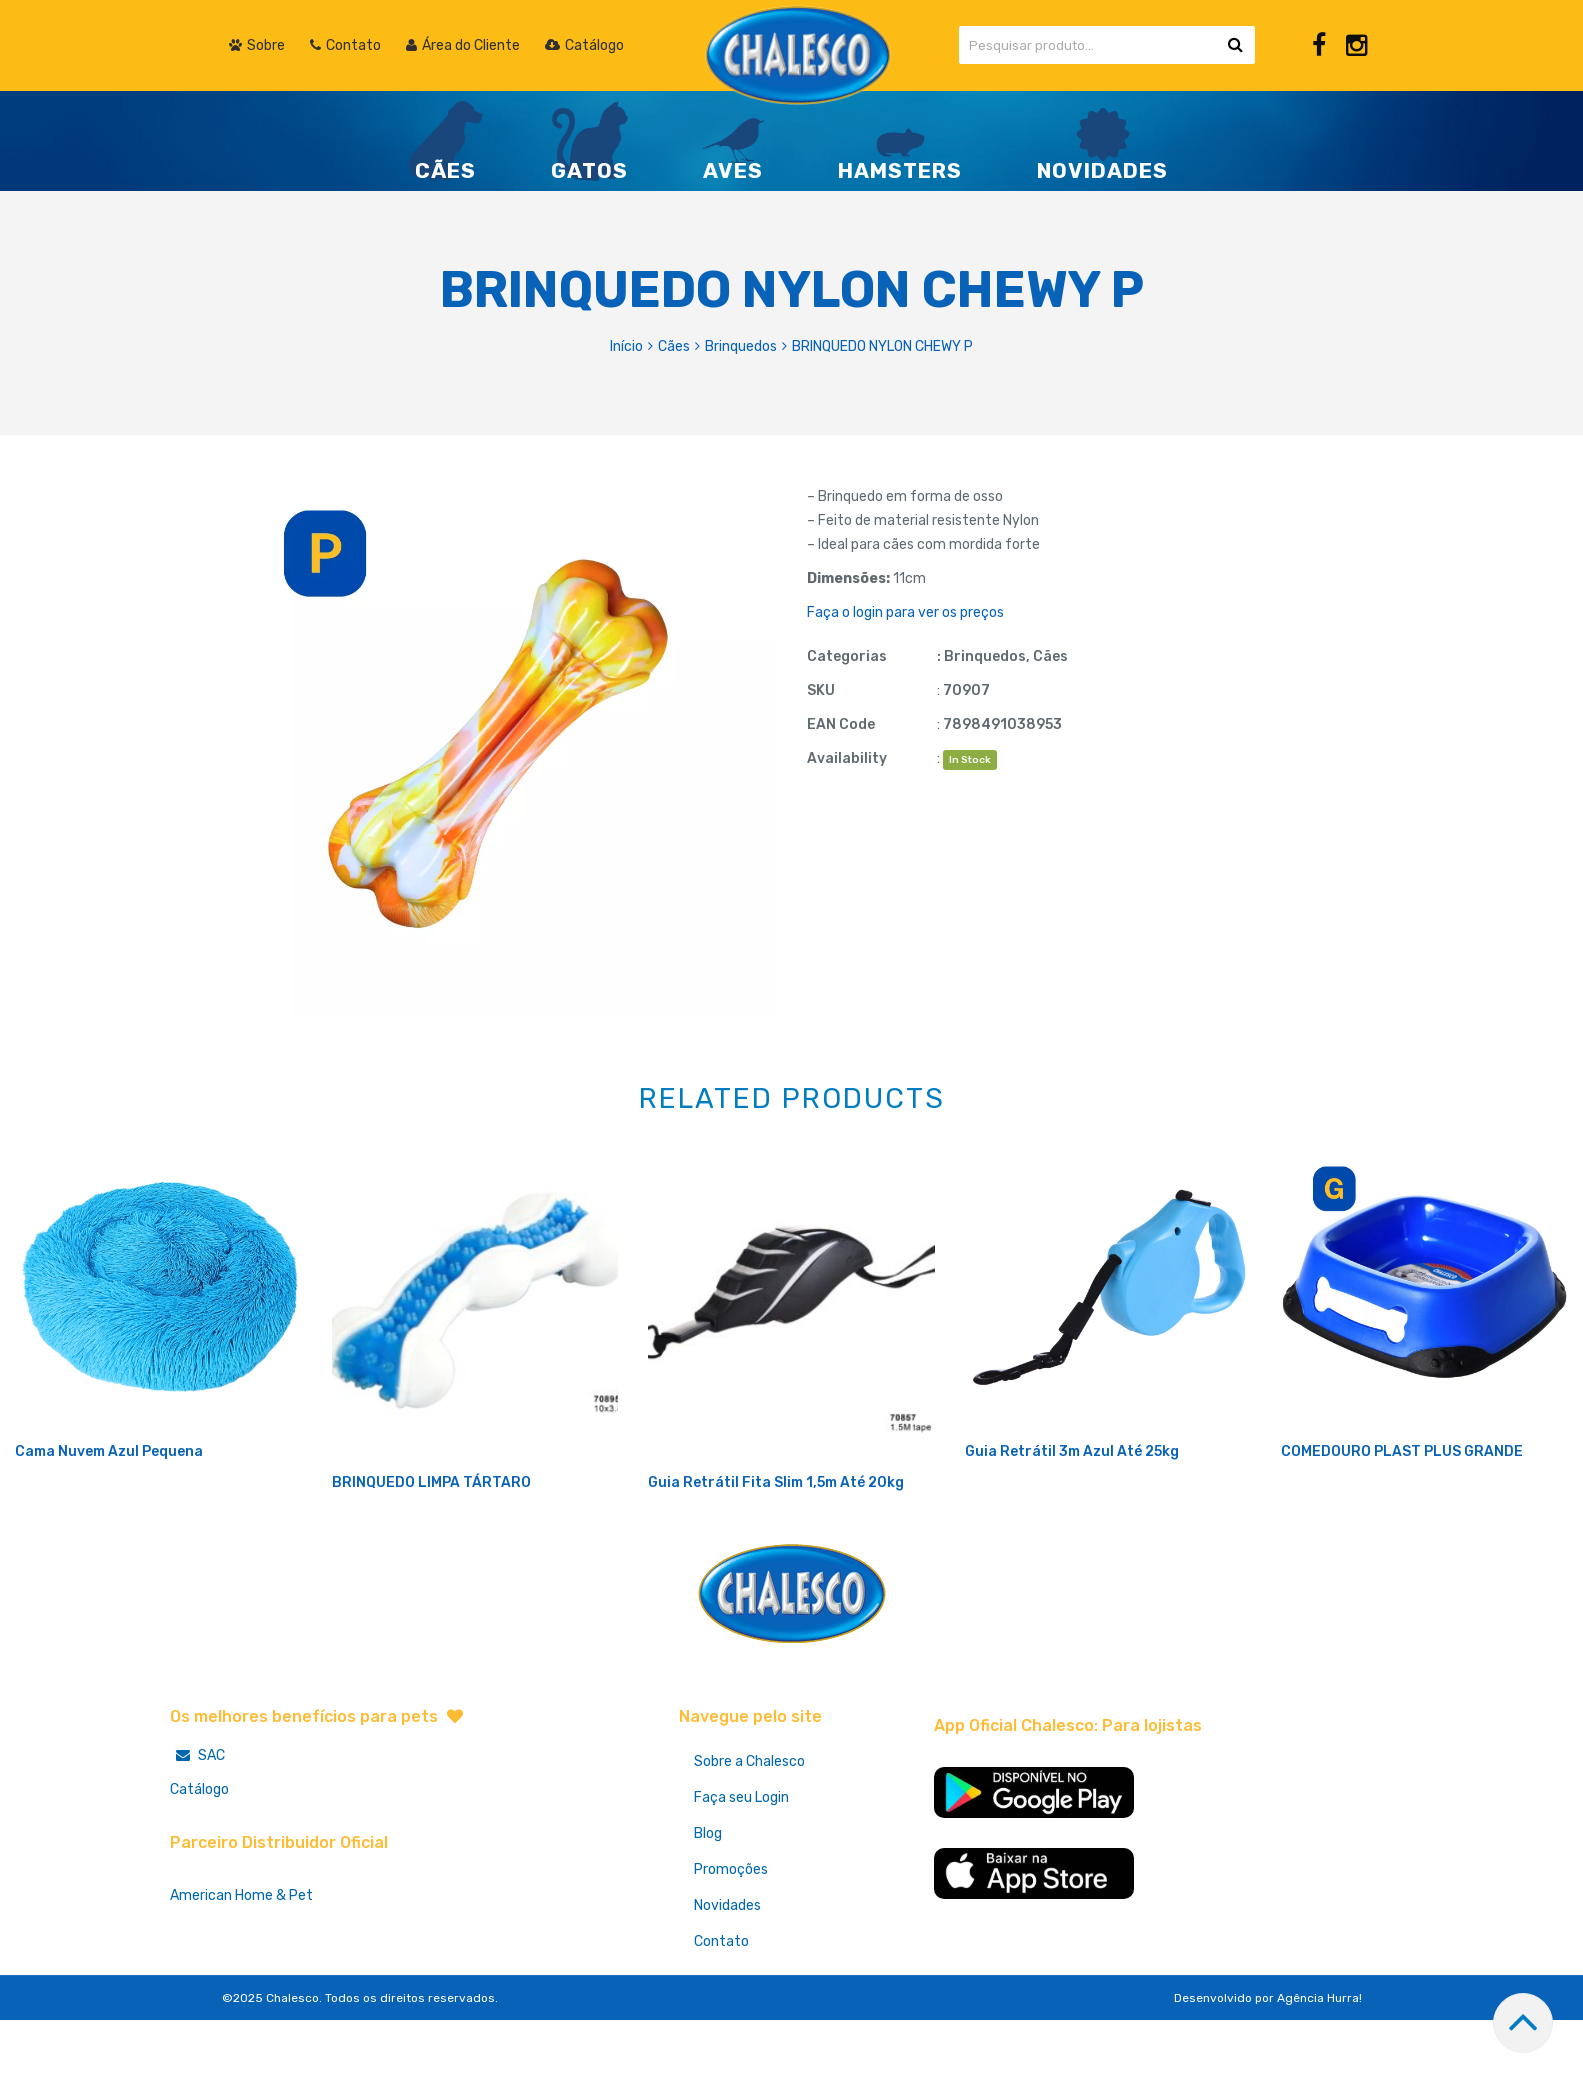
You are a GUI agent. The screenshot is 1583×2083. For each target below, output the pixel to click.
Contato (721, 2007)
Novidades (727, 1971)
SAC (197, 1821)
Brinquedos (741, 346)
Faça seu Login (741, 1863)
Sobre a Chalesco (749, 1827)
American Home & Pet (241, 1961)
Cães (674, 346)
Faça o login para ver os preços (905, 612)
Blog (708, 1899)
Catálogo (199, 1855)
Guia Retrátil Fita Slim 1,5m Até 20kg (776, 1548)
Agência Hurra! (1319, 2064)
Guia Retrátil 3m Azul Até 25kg (1072, 1517)
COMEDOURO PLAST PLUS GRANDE (1402, 1517)
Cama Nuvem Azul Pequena (109, 1517)
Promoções (731, 1935)
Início (626, 346)
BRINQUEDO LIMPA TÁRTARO (431, 1548)
